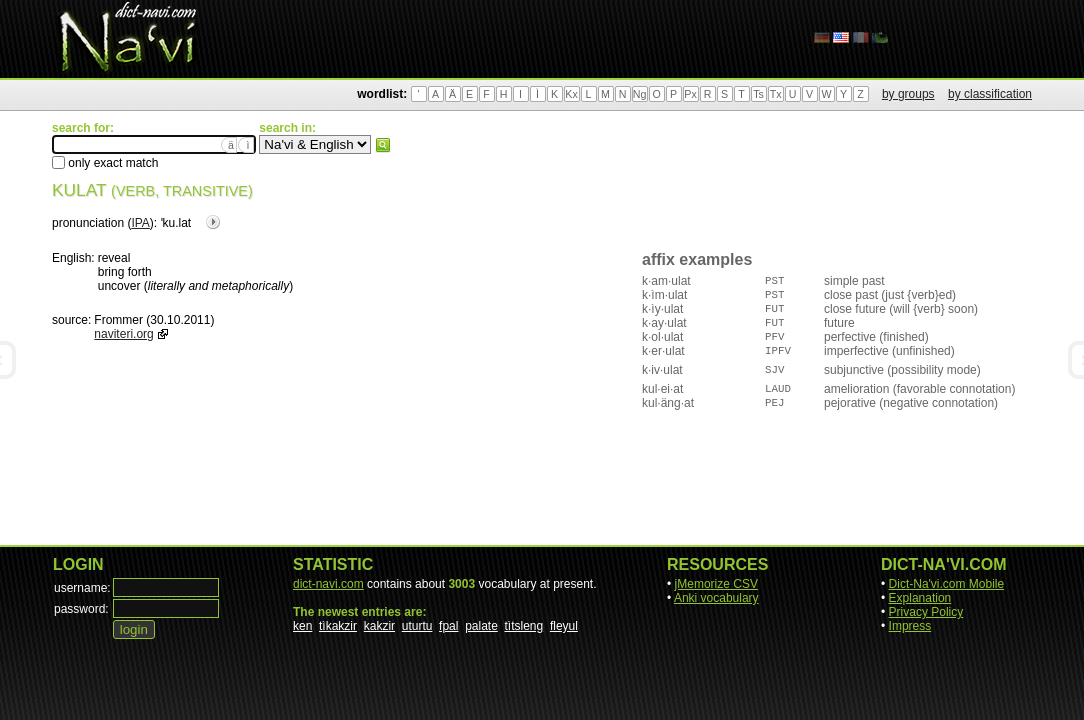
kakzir (379, 626)
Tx (776, 94)
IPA (140, 223)
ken (302, 626)
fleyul (564, 626)
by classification (990, 94)
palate (481, 626)
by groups (908, 94)
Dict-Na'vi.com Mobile (947, 584)
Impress (910, 626)
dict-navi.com (328, 584)
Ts (758, 94)
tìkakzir (338, 626)
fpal (448, 626)
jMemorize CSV (716, 584)
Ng (640, 94)
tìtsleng (524, 626)
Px (690, 94)
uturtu (417, 626)
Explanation (920, 598)
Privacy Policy (926, 612)
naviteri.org (123, 334)
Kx (571, 94)
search (383, 145)
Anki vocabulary (716, 598)
